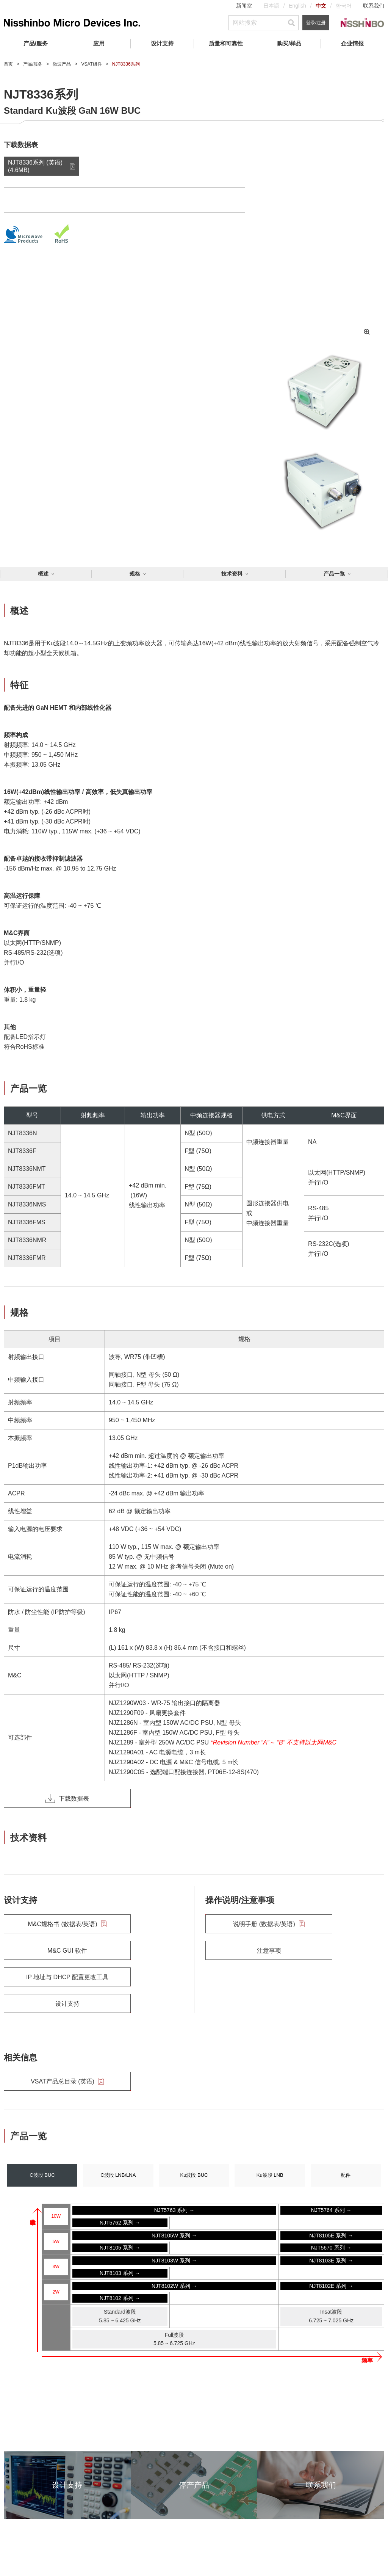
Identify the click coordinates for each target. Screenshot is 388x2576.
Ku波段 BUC (194, 2175)
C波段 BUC (42, 2175)
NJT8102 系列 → (120, 2298)
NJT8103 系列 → (120, 2273)
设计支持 (162, 43)
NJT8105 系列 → (120, 2248)
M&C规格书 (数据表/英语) (67, 1923)
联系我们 (373, 6)
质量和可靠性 (226, 43)
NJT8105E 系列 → (331, 2235)
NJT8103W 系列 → (174, 2261)
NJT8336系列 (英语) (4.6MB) (35, 166)
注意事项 (269, 1950)
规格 (135, 574)
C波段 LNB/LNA (118, 2175)
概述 (43, 574)
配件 (345, 2175)
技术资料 (231, 574)
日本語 (271, 6)
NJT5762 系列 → (120, 2223)
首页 (8, 64)
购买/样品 (289, 43)
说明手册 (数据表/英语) (269, 1923)
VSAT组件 (91, 64)
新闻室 (244, 6)
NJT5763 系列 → (174, 2210)
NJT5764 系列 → (331, 2210)
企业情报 (352, 43)
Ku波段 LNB (270, 2175)
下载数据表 (67, 1798)
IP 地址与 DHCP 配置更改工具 (67, 1977)
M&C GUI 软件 (67, 1950)
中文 (321, 6)
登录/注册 (315, 22)
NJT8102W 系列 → (174, 2286)
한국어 (344, 6)
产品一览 (334, 574)
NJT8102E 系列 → (331, 2286)
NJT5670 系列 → (331, 2248)
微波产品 (62, 64)
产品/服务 (35, 43)
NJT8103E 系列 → (331, 2261)
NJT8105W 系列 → (174, 2235)
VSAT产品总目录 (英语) (67, 2081)
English (297, 6)
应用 (99, 43)
